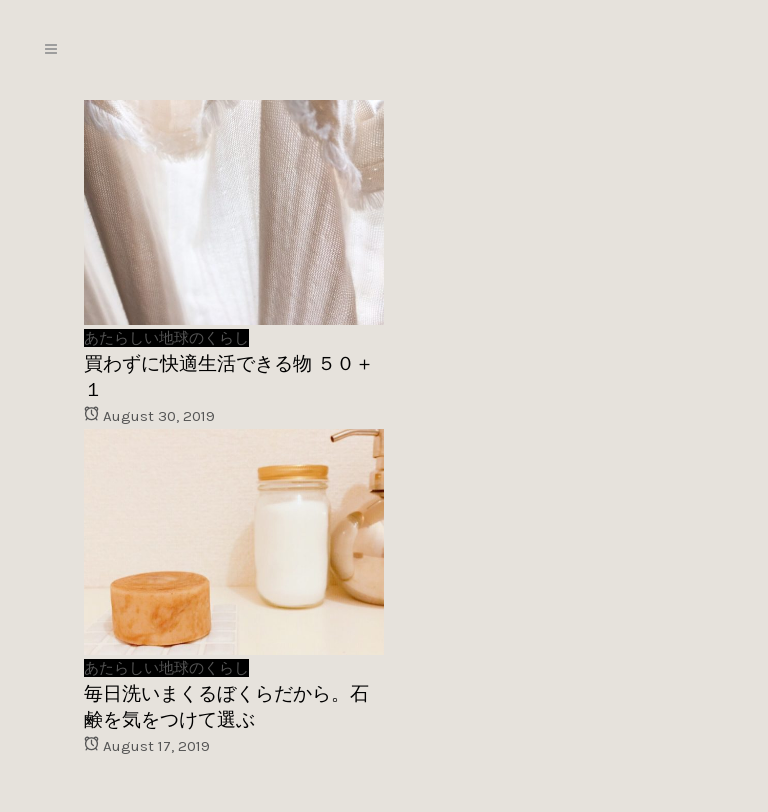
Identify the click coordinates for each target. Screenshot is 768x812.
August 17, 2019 (147, 746)
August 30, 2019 (149, 416)
